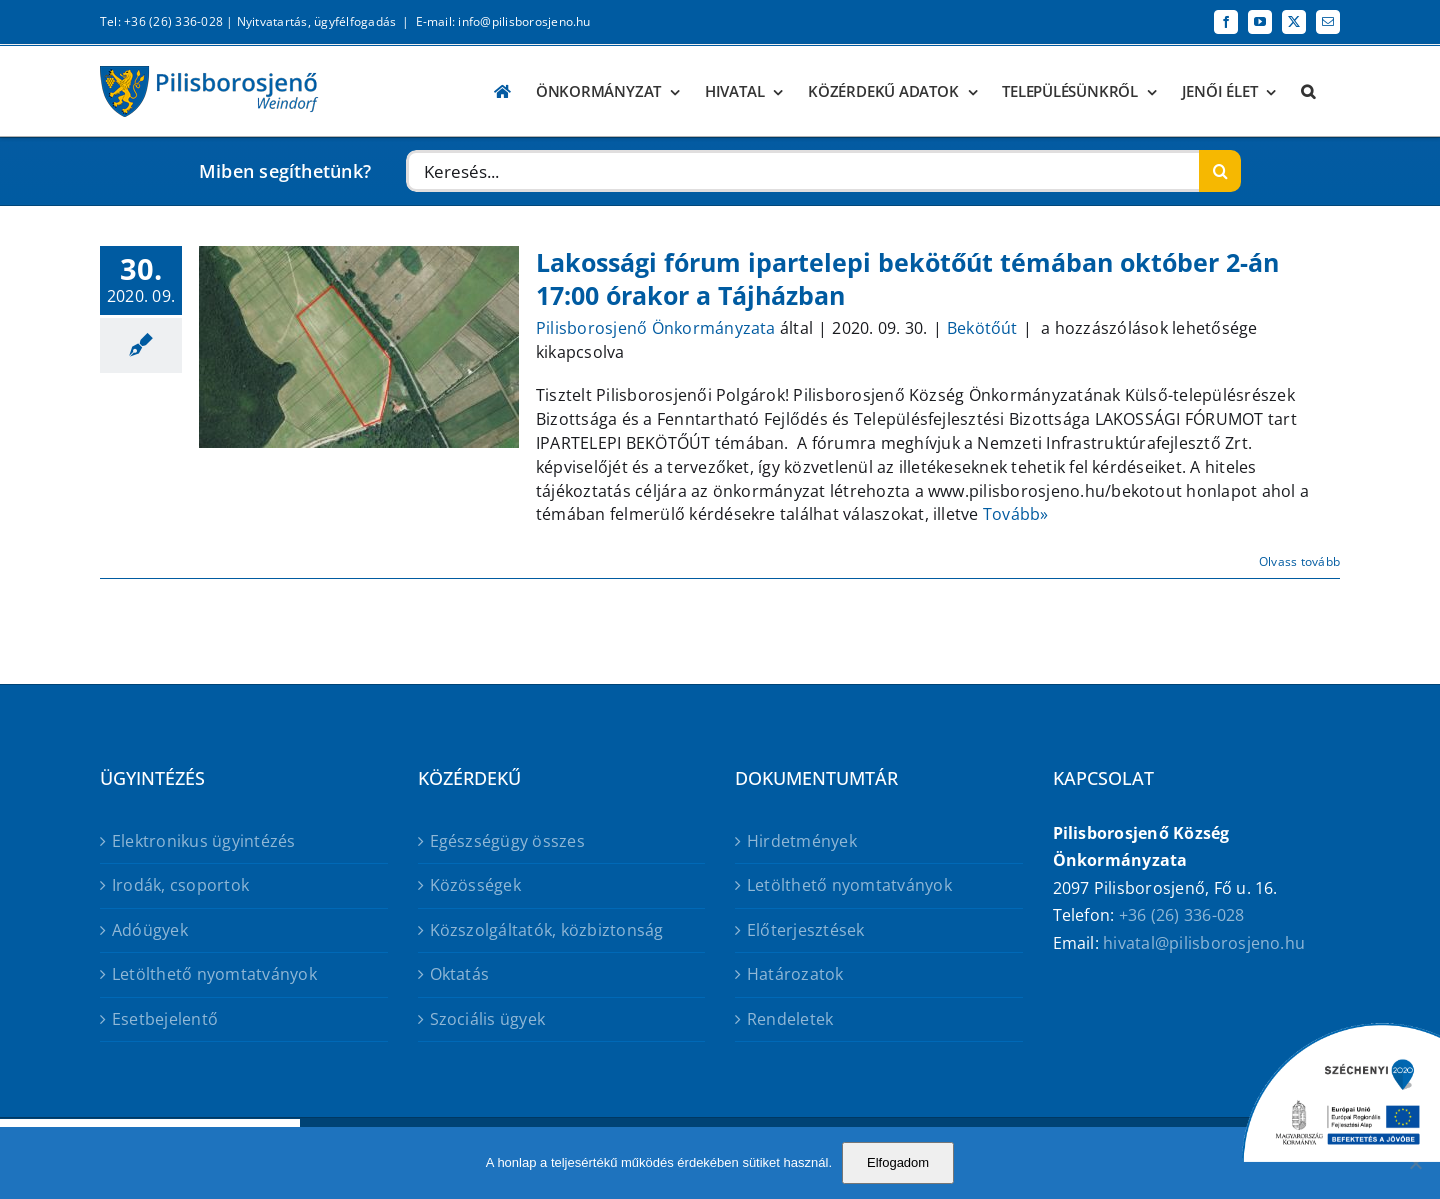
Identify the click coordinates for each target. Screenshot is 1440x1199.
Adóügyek (150, 930)
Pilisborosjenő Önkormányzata (656, 328)
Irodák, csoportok (180, 885)
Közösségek (475, 885)
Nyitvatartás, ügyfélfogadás (316, 21)
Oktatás (460, 974)
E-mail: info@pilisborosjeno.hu (503, 21)
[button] (1308, 91)
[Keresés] (1220, 171)
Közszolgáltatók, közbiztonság (547, 930)
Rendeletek (790, 1019)
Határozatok (795, 974)
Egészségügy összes (507, 841)
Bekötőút (982, 328)
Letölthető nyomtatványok (214, 974)
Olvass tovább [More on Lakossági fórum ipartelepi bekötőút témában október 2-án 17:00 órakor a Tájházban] (1299, 561)
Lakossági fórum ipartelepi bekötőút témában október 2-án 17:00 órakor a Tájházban (907, 278)
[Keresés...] (802, 171)
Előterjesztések (806, 930)
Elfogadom (898, 1162)
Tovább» (1016, 514)
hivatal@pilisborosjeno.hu (1204, 943)
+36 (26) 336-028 (1182, 915)
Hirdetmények (802, 841)
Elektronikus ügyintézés (204, 841)
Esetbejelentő (165, 1019)
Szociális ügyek (488, 1019)
